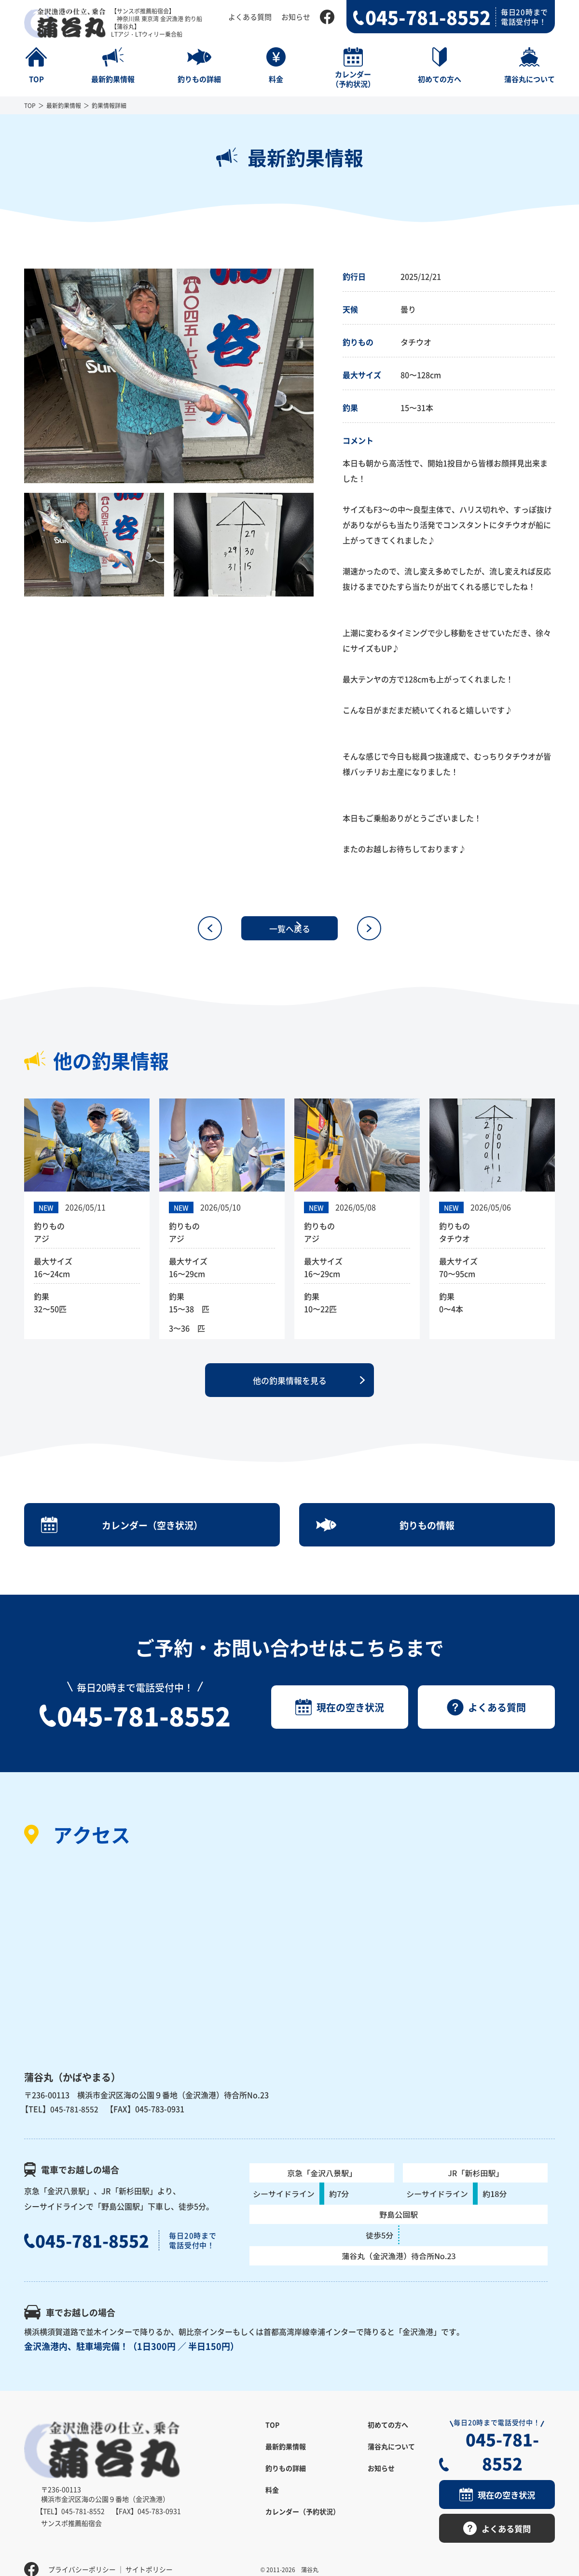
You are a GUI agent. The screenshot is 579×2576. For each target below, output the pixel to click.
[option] (169, 376)
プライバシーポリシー (82, 2554)
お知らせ (295, 17)
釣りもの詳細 (285, 2479)
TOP (30, 105)
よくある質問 (250, 17)
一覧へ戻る (289, 928)
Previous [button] (17, 376)
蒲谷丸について (391, 2457)
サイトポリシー (149, 2554)
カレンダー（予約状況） (302, 2522)
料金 (272, 2501)
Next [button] (321, 376)
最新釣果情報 (63, 105)
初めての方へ (388, 2435)
